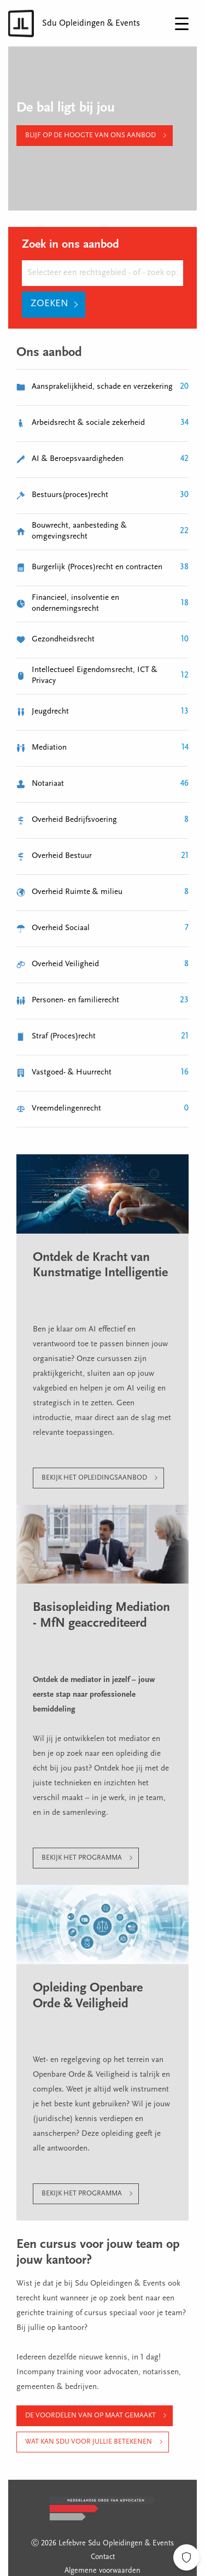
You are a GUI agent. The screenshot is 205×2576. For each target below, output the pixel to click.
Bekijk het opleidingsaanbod (94, 1477)
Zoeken (49, 304)
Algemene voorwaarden (102, 2571)
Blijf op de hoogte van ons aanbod (90, 135)
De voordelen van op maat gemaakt (90, 2415)
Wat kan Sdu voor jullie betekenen (88, 2441)
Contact (103, 2557)
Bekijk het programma (82, 1857)
